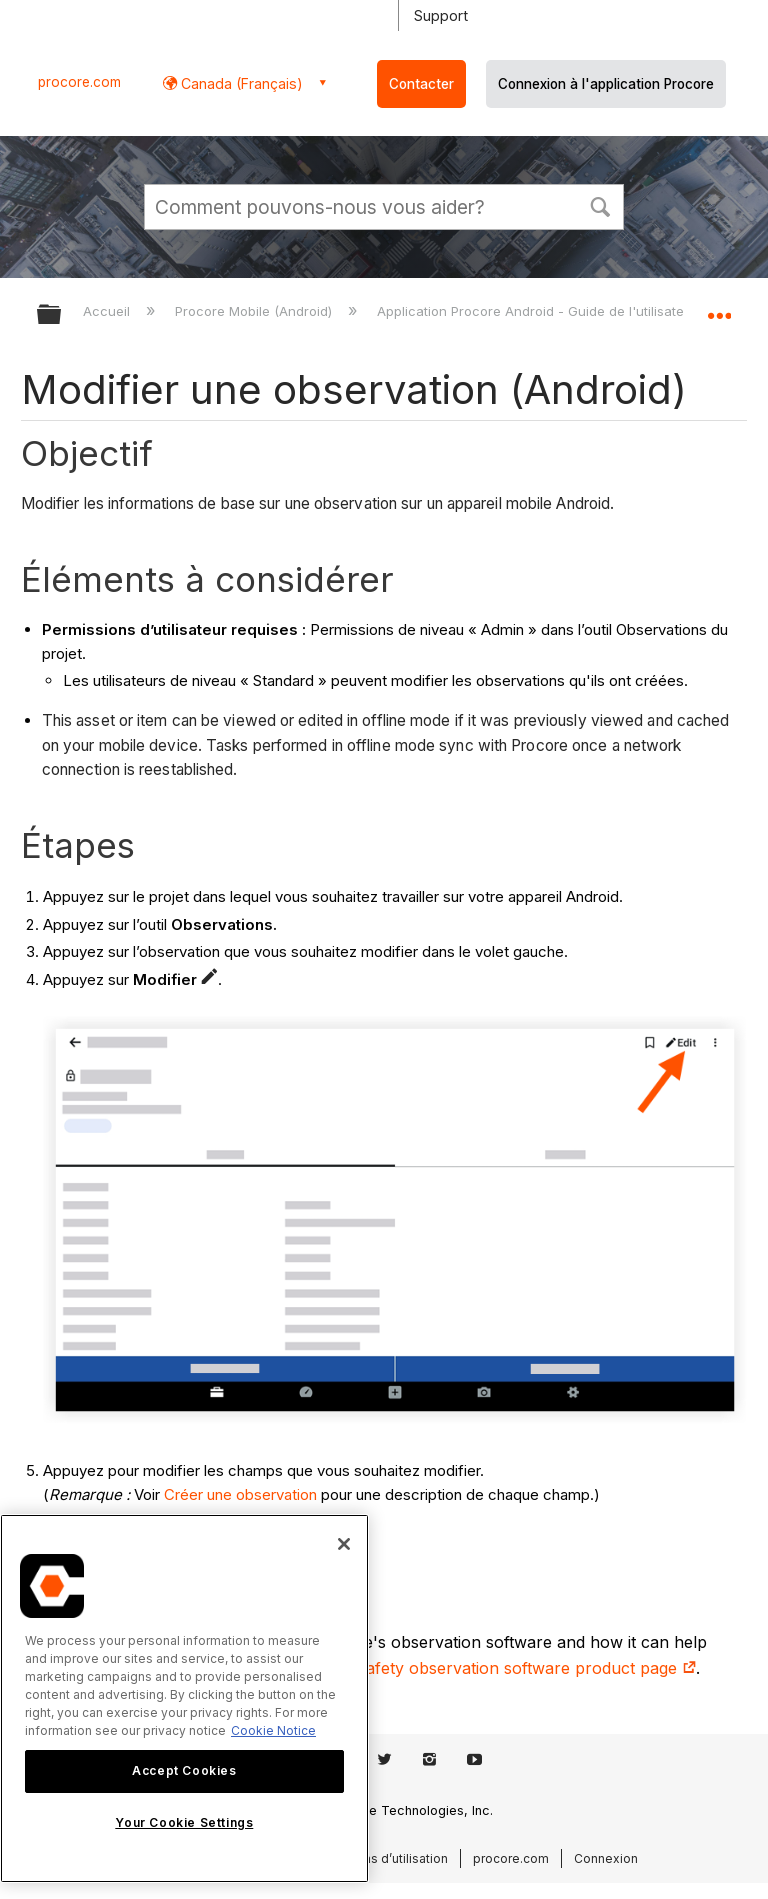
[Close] (344, 1544)
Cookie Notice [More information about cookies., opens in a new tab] (273, 1730)
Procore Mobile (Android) (255, 311)
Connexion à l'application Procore (606, 84)
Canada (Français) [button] (240, 83)
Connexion (606, 1858)
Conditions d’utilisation (381, 1858)
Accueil (108, 311)
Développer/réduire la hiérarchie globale (62, 315)
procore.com (79, 82)
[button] (600, 205)
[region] (184, 1698)
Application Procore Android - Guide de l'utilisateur (539, 311)
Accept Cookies (184, 1770)
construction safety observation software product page (476, 1668)
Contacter (421, 84)
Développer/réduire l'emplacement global (719, 308)
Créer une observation (240, 1494)
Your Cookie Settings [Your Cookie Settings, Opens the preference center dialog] (184, 1822)
